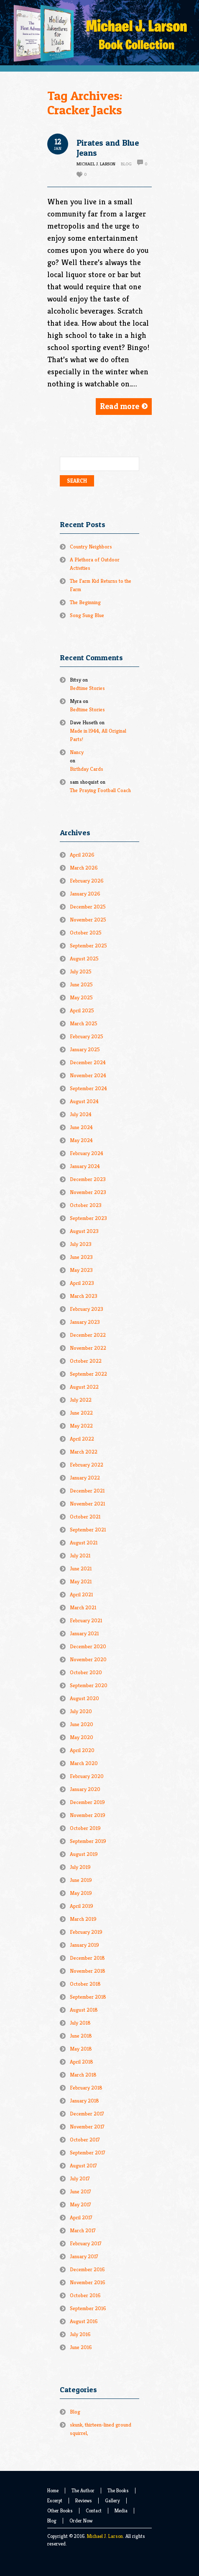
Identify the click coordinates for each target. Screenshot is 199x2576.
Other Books (60, 2510)
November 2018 (87, 1970)
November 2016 (87, 2282)
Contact (94, 2510)
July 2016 (80, 2334)
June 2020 (81, 1724)
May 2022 (81, 1425)
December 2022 (88, 1334)
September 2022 (88, 1373)
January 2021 (84, 1633)
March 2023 (83, 1296)
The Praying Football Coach (100, 790)
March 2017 (83, 2230)
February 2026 (87, 880)
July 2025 (81, 971)
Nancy (77, 752)
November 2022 (88, 1347)
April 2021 (81, 1594)
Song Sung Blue (87, 615)
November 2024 (88, 1075)
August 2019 (84, 1854)
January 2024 (85, 1166)
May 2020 (81, 1737)
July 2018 (80, 2022)
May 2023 (81, 1270)
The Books (118, 2490)
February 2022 (86, 1464)
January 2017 (84, 2256)
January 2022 (85, 1477)
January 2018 (84, 2100)
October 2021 (85, 1516)
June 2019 (81, 1880)
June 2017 (80, 2191)
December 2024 (88, 1062)
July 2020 (81, 1711)
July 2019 (80, 1867)
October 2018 (85, 1983)
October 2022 (86, 1360)
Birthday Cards (86, 768)
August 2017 (83, 2165)
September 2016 (88, 2308)
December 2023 (88, 1179)
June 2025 (81, 984)
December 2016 (87, 2269)
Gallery (112, 2500)
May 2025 (81, 997)
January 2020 (85, 1789)
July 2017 (80, 2178)
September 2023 (88, 1218)
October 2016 (85, 2295)
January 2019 (84, 1944)
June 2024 (81, 1127)
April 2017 (81, 2217)
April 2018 (81, 2061)
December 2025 (88, 906)
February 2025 (86, 1036)
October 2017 (85, 2139)
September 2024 (88, 1088)
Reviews (83, 2500)
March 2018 (83, 2074)
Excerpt (54, 2500)
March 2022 (83, 1451)
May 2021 (81, 1581)
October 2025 (86, 932)
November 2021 (87, 1503)
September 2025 (88, 945)
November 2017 (87, 2126)
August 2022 (84, 1386)
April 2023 (82, 1283)
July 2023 (81, 1244)
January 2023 (85, 1321)
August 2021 (83, 1542)
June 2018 (81, 2035)
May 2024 (81, 1140)
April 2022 (82, 1438)
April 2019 (81, 1905)
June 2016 (81, 2347)
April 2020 (82, 1750)
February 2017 (86, 2243)
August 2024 (84, 1101)
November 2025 (88, 919)
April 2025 (82, 1010)
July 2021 (80, 1555)
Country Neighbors (91, 546)
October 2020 (86, 1672)
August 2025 (84, 958)
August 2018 (84, 2009)
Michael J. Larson (105, 2536)
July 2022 (81, 1399)
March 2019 (83, 1918)
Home (53, 2490)
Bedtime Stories (87, 688)
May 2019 (81, 1893)
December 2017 (87, 2113)
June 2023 (81, 1257)
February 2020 (87, 1776)
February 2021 (86, 1620)
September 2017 (87, 2152)
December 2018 (87, 1957)
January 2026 (85, 893)
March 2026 (84, 867)
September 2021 (88, 1529)
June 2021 (81, 1568)
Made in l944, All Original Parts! (98, 735)
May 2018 (81, 2048)
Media (121, 2510)
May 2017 (80, 2204)
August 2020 (84, 1698)
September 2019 (88, 1841)
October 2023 (86, 1205)
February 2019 (86, 1931)
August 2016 (84, 2321)
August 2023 (84, 1231)
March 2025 (83, 1023)
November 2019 (87, 1815)
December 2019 (87, 1802)
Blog (126, 164)
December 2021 (87, 1490)
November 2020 (88, 1659)
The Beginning (85, 602)
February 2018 (86, 2087)
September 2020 (88, 1685)
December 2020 (88, 1646)
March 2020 (84, 1763)
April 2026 (82, 854)
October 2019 (85, 1828)
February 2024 (86, 1153)
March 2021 (83, 1607)
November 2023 (88, 1192)
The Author (82, 2490)
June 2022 (81, 1412)
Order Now (80, 2520)
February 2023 (86, 1308)
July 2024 (81, 1114)
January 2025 (85, 1049)
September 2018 (88, 1996)
